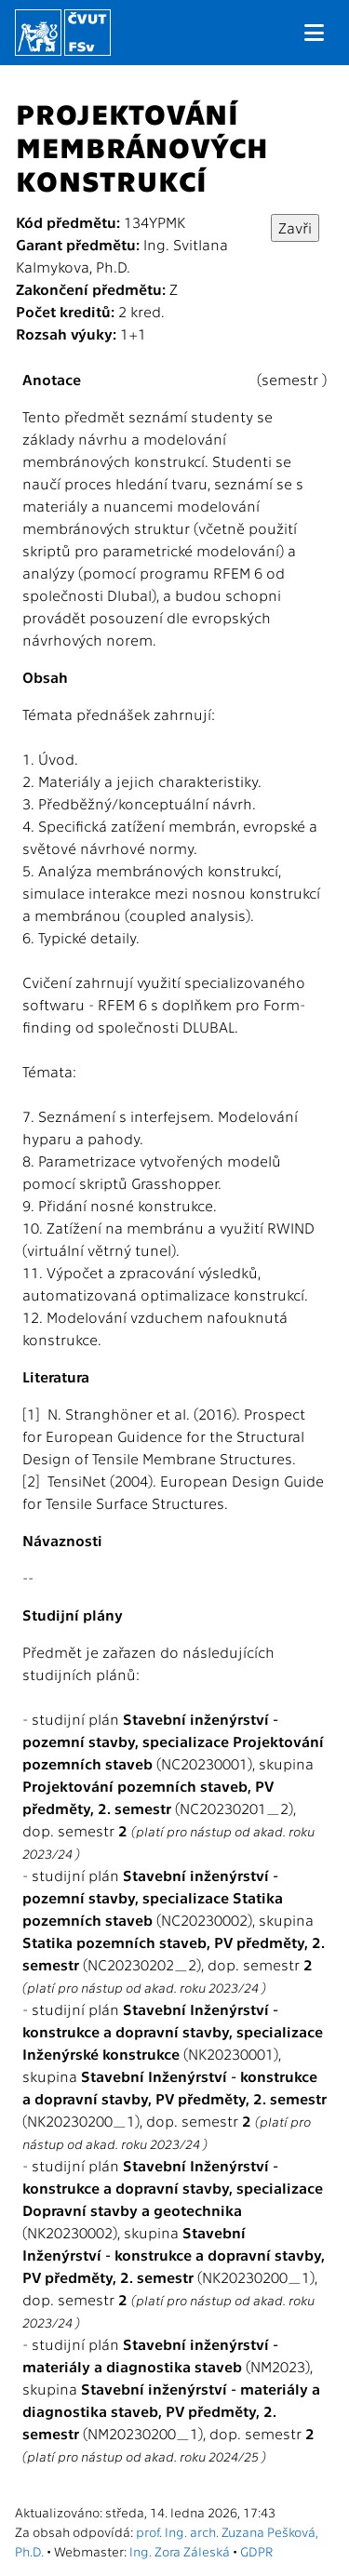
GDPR (256, 2550)
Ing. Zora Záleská (179, 2550)
